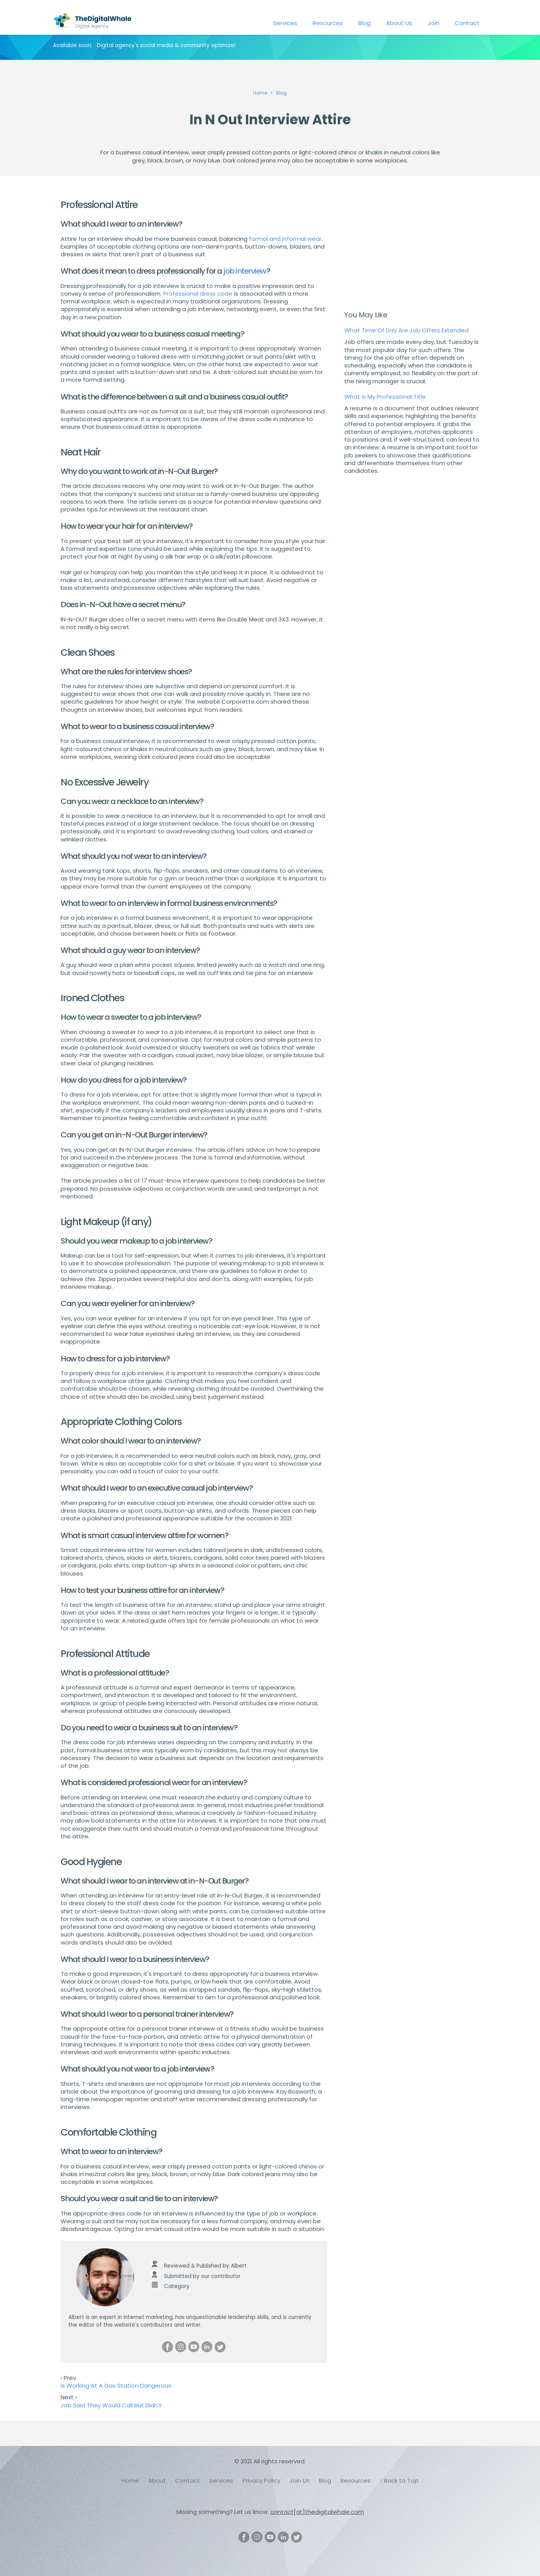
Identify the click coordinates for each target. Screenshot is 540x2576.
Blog (364, 23)
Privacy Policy (261, 2480)
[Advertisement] (411, 245)
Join (433, 23)
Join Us (299, 2480)
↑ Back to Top (399, 2480)
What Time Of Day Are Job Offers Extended (406, 330)
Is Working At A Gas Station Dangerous (116, 2385)
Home (130, 2480)
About (157, 2480)
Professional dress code (197, 293)
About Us (399, 23)
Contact (467, 23)
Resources (328, 23)
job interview (244, 271)
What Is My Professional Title (385, 397)
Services (285, 23)
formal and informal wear (285, 239)
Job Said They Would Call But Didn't (111, 2405)
